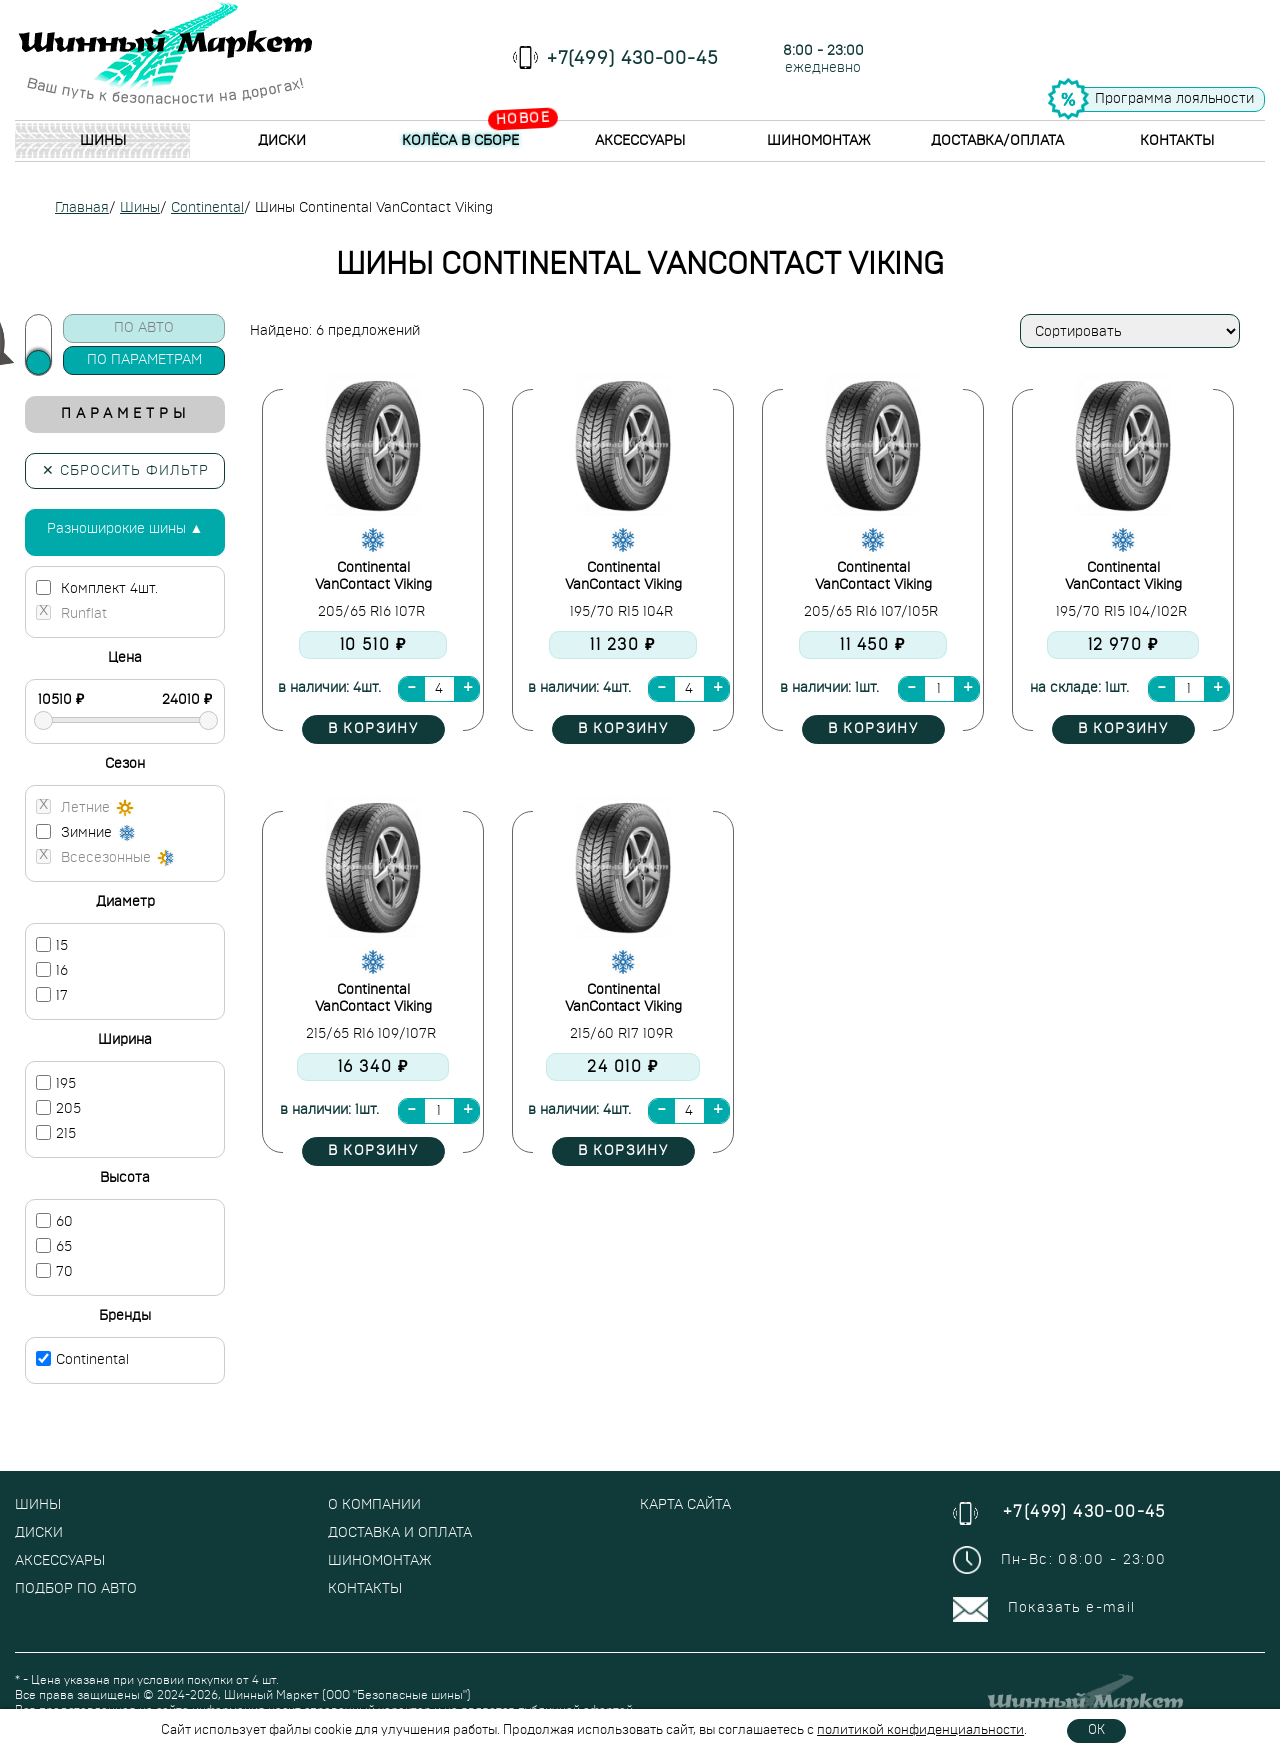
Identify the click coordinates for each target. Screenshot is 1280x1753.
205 (58, 1108)
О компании (374, 1505)
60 (54, 1221)
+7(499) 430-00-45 (633, 59)
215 (56, 1133)
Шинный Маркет (271, 1695)
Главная (82, 208)
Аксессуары (640, 141)
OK (1096, 1730)
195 (56, 1083)
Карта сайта (685, 1505)
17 (52, 995)
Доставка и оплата (400, 1533)
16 (52, 970)
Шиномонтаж (818, 141)
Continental (207, 208)
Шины (103, 141)
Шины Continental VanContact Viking (374, 208)
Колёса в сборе (460, 141)
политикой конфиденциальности (920, 1730)
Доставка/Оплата (997, 141)
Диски (282, 141)
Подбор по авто (76, 1589)
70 (54, 1271)
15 (52, 945)
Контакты (1177, 141)
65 (54, 1246)
